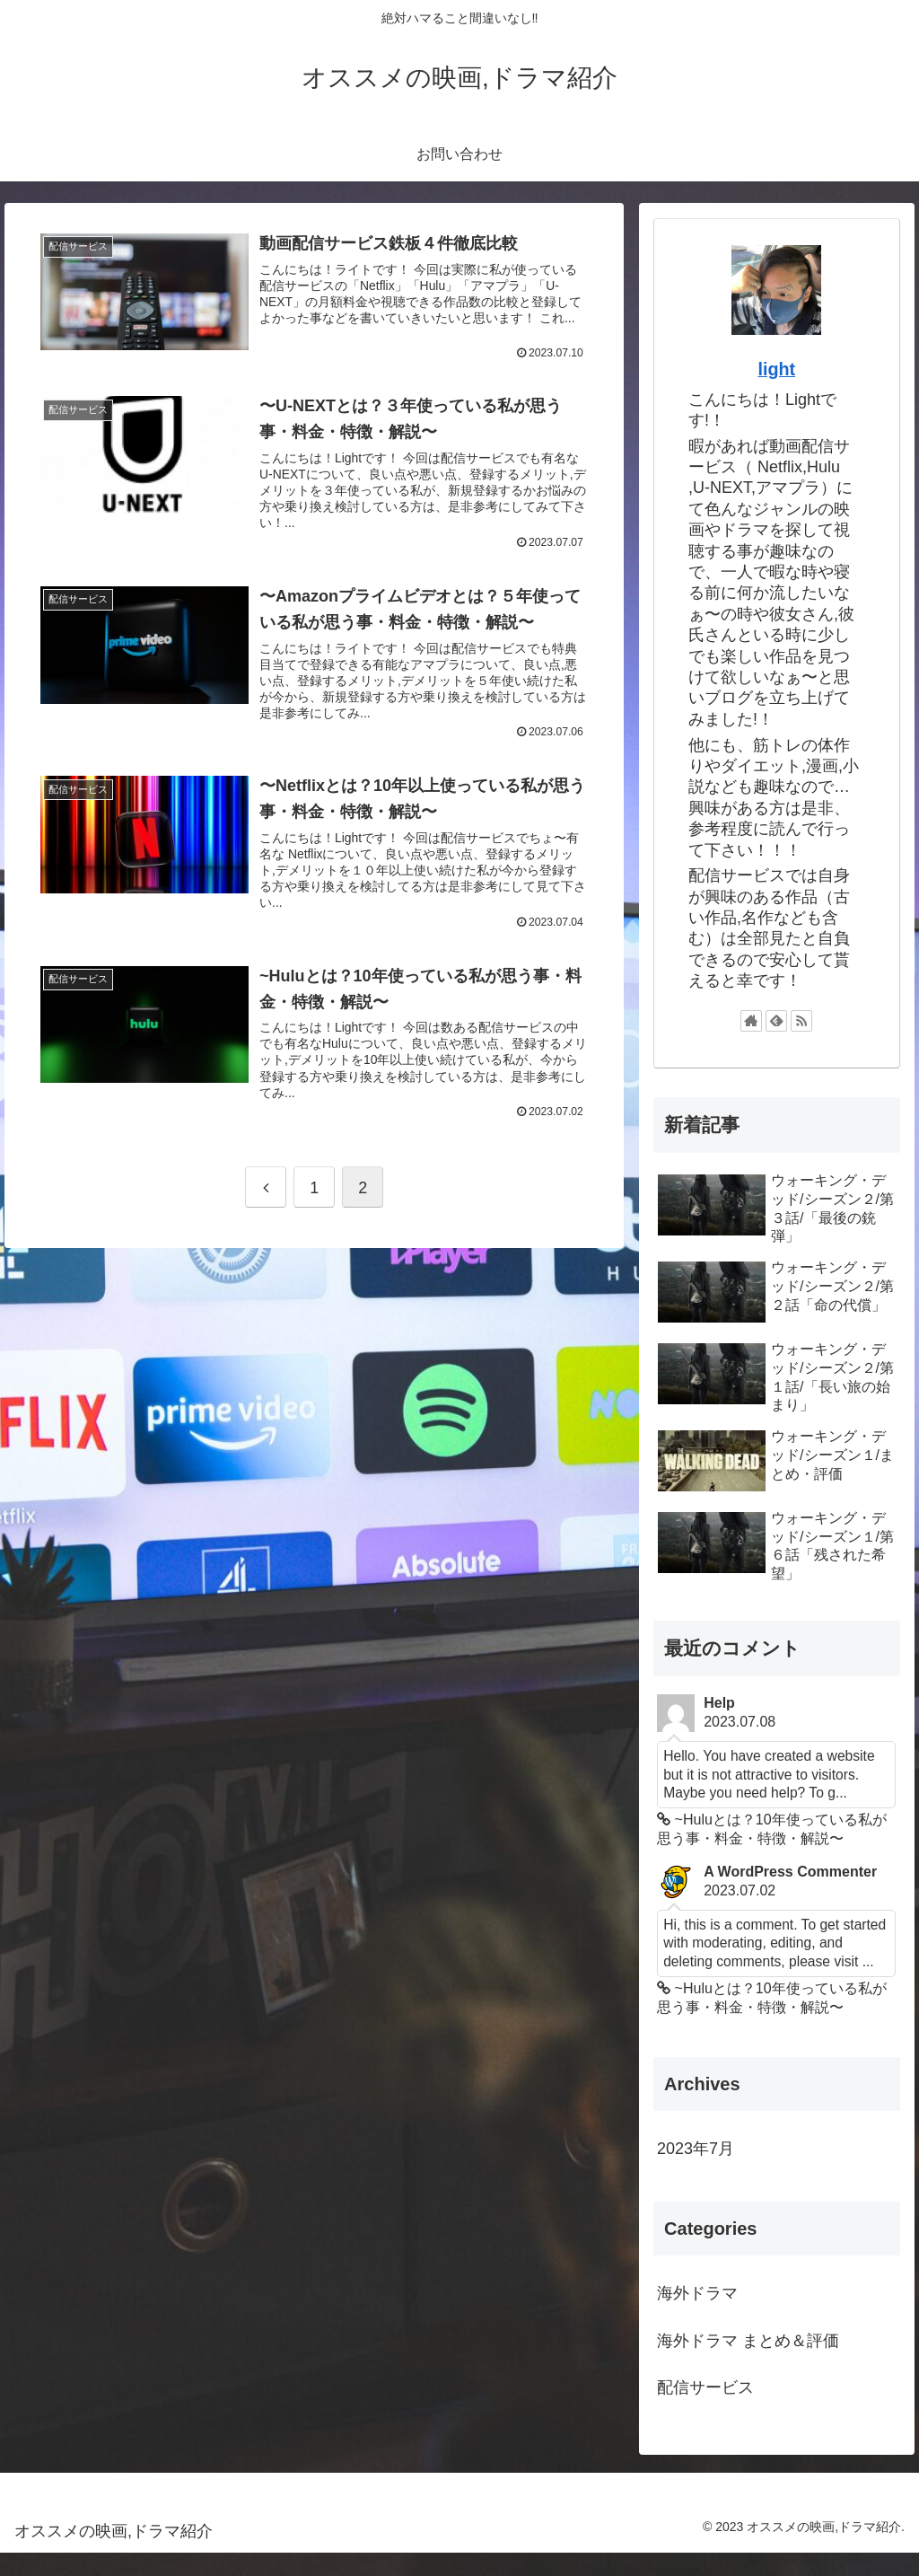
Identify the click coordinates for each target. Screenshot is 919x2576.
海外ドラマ (697, 2316)
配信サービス (705, 2410)
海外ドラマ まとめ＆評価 (748, 2363)
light (776, 369)
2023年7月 (695, 2172)
